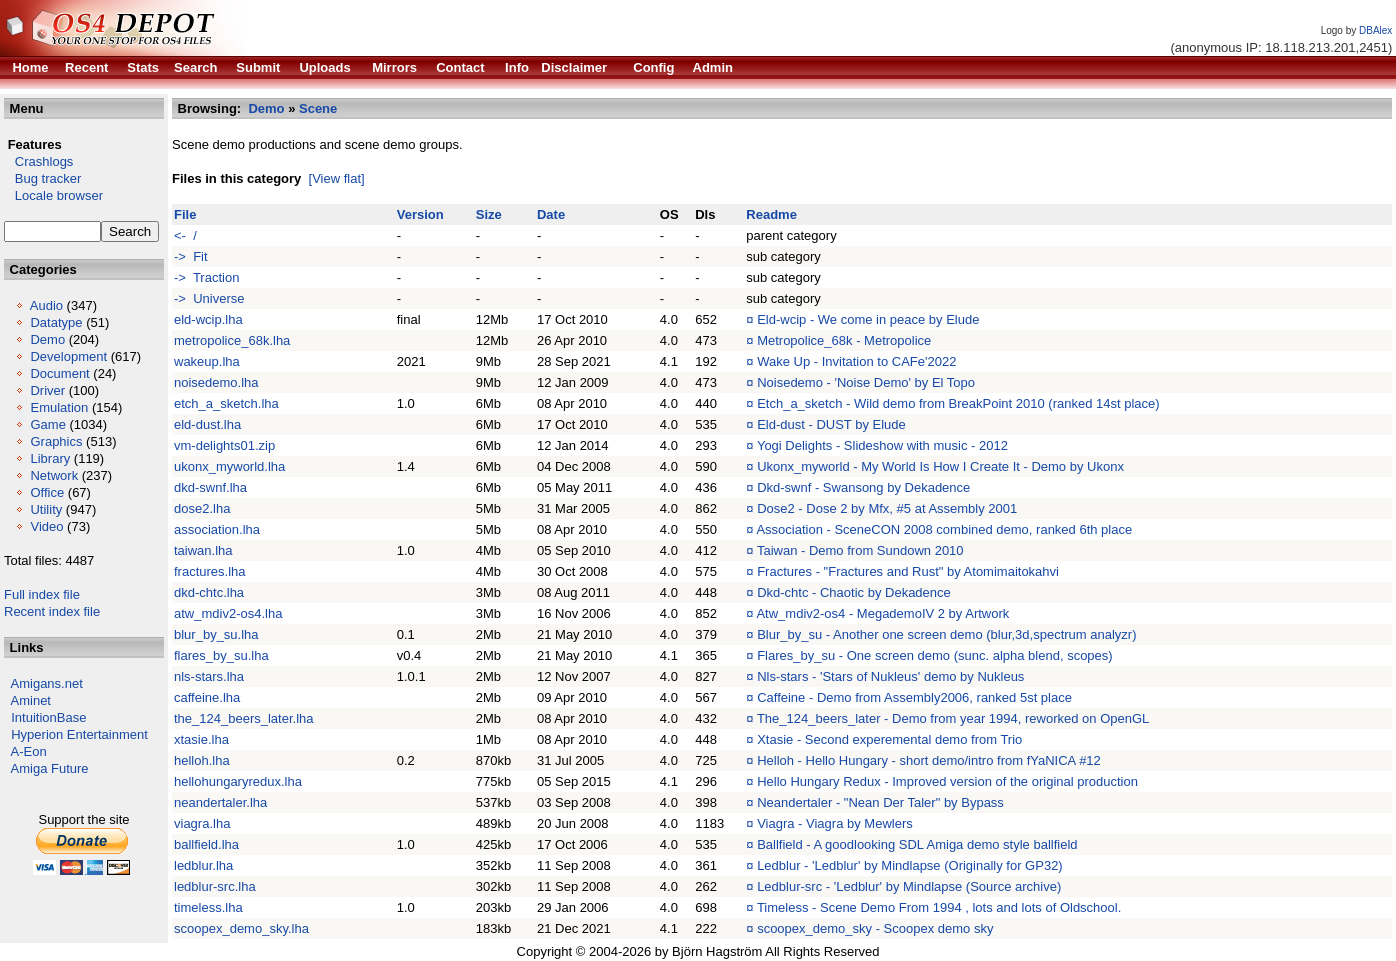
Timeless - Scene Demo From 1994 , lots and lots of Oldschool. (939, 907)
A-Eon (29, 751)
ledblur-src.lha (215, 886)
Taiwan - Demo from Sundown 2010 (860, 550)
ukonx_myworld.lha (229, 466)
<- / (185, 235)
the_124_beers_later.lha (244, 718)
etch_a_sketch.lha (226, 403)
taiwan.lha (203, 550)
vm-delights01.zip (224, 445)
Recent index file (52, 611)
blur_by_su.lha (216, 634)
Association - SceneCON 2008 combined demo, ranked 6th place (944, 529)
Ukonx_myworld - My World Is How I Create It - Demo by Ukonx (940, 466)
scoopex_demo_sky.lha (241, 928)
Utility (46, 509)
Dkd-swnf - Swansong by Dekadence (863, 487)
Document (59, 373)
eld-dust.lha (207, 424)
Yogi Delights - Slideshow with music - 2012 (882, 445)
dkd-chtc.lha (209, 592)
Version (420, 214)
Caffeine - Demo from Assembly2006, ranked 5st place (914, 697)
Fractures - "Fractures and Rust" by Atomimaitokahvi (908, 571)
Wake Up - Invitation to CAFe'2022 (856, 361)
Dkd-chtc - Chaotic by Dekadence (854, 592)
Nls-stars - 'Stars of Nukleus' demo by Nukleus (890, 676)
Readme (771, 214)
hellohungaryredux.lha (238, 781)
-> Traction (206, 277)
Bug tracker (42, 178)
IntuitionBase (48, 717)
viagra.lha (202, 823)
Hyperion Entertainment (79, 734)
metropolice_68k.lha (232, 340)
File (185, 214)
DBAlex (1375, 30)
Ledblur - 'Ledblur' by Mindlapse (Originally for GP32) (910, 865)
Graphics (56, 441)
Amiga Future (50, 768)
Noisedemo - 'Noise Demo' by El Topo (866, 382)
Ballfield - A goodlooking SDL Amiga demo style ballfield (917, 844)
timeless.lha (208, 907)
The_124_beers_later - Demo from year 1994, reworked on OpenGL (953, 718)
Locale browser (53, 195)
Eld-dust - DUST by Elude (831, 424)
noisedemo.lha (216, 382)
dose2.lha (202, 508)
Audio (46, 305)
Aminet (31, 700)
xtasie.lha (201, 739)
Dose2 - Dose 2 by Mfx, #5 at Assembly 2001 (887, 508)
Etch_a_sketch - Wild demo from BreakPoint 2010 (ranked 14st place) (958, 403)
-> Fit (191, 256)
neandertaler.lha (220, 802)
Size (489, 214)
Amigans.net (47, 683)
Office (47, 492)
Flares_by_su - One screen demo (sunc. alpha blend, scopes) (935, 655)
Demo (47, 339)
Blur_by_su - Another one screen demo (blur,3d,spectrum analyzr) (946, 634)
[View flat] (337, 178)
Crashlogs (38, 161)
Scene (318, 108)
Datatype (56, 322)
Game (47, 424)
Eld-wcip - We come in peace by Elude (868, 319)
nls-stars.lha (209, 676)
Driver (47, 390)
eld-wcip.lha (208, 319)
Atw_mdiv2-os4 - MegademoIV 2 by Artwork (882, 613)
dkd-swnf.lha (210, 487)
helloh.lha (202, 760)
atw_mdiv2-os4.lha (228, 613)
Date (551, 214)
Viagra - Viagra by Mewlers (835, 823)
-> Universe (209, 298)
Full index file (42, 594)
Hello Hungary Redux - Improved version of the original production (947, 781)
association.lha (217, 529)
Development (68, 356)
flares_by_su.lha (221, 655)
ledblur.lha (203, 865)
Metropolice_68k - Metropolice (844, 340)
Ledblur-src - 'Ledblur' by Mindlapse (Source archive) (909, 886)
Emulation (59, 407)
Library (50, 458)
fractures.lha (210, 571)
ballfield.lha (206, 844)
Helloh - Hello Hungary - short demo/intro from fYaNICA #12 (929, 760)
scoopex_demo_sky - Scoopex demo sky (875, 928)
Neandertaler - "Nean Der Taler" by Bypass (880, 802)
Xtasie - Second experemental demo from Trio (889, 739)
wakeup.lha (207, 361)
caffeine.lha (207, 697)
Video (46, 526)
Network (54, 475)
